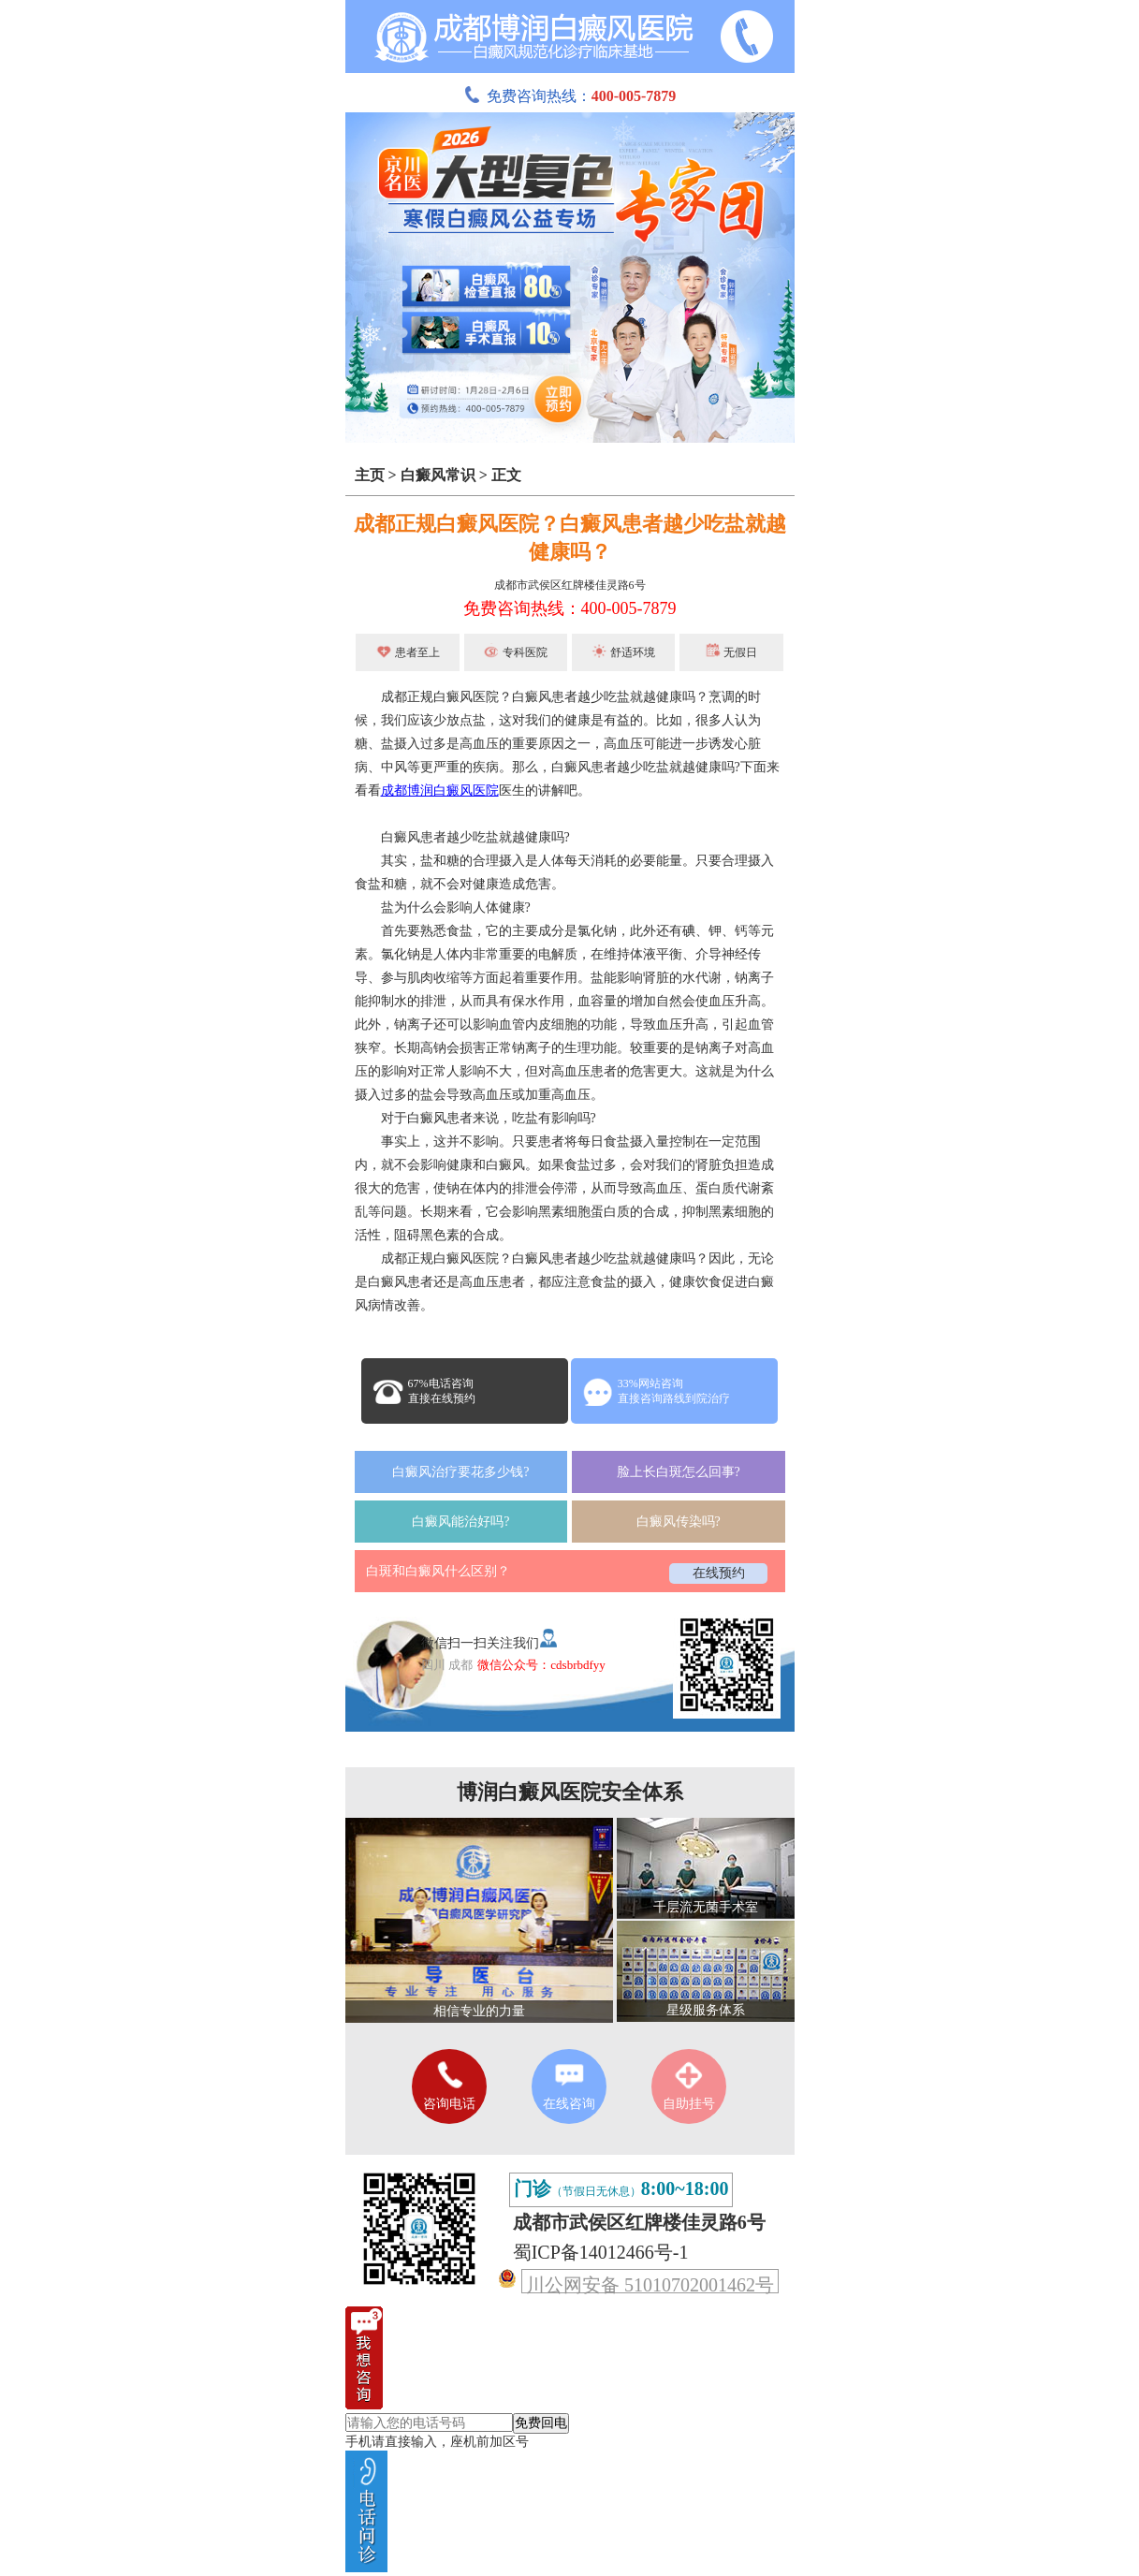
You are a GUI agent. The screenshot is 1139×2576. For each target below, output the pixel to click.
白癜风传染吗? (678, 1522)
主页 (370, 475)
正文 (506, 475)
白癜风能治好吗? (460, 1522)
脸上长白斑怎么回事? (678, 1472)
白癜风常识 (438, 475)
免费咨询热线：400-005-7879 (570, 608)
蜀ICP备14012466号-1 (601, 2252)
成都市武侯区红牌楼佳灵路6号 (570, 585)
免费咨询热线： (570, 96)
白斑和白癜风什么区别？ (438, 1571)
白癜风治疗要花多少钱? (460, 1472)
